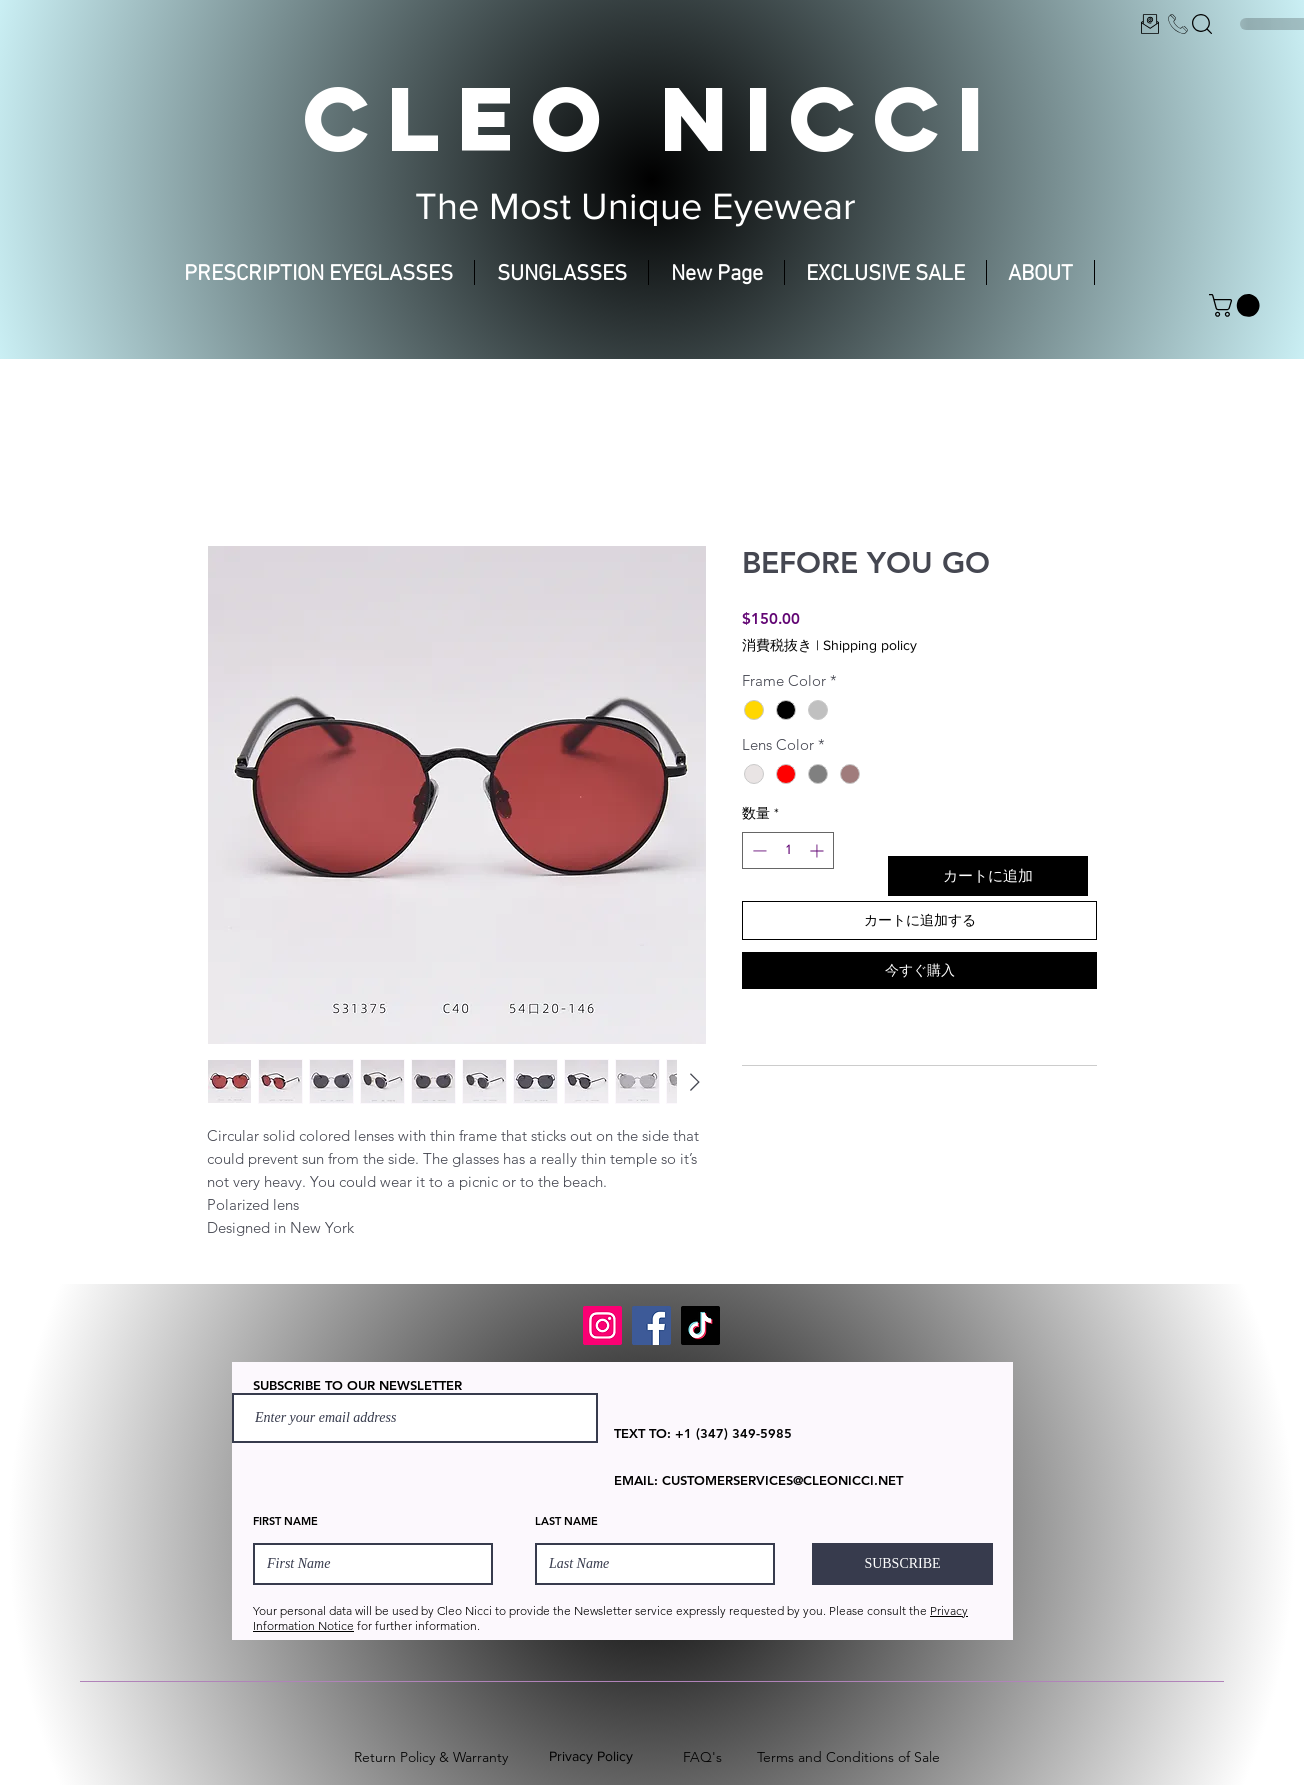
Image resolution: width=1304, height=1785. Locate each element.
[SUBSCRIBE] (902, 1564)
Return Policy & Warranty (431, 1757)
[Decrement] (757, 850)
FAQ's (702, 1757)
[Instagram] (602, 1325)
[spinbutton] (788, 850)
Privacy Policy (591, 1756)
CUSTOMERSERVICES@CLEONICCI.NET (782, 1480)
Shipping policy (870, 645)
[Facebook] (651, 1325)
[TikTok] (700, 1325)
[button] (1237, 305)
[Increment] (818, 850)
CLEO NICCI (652, 118)
